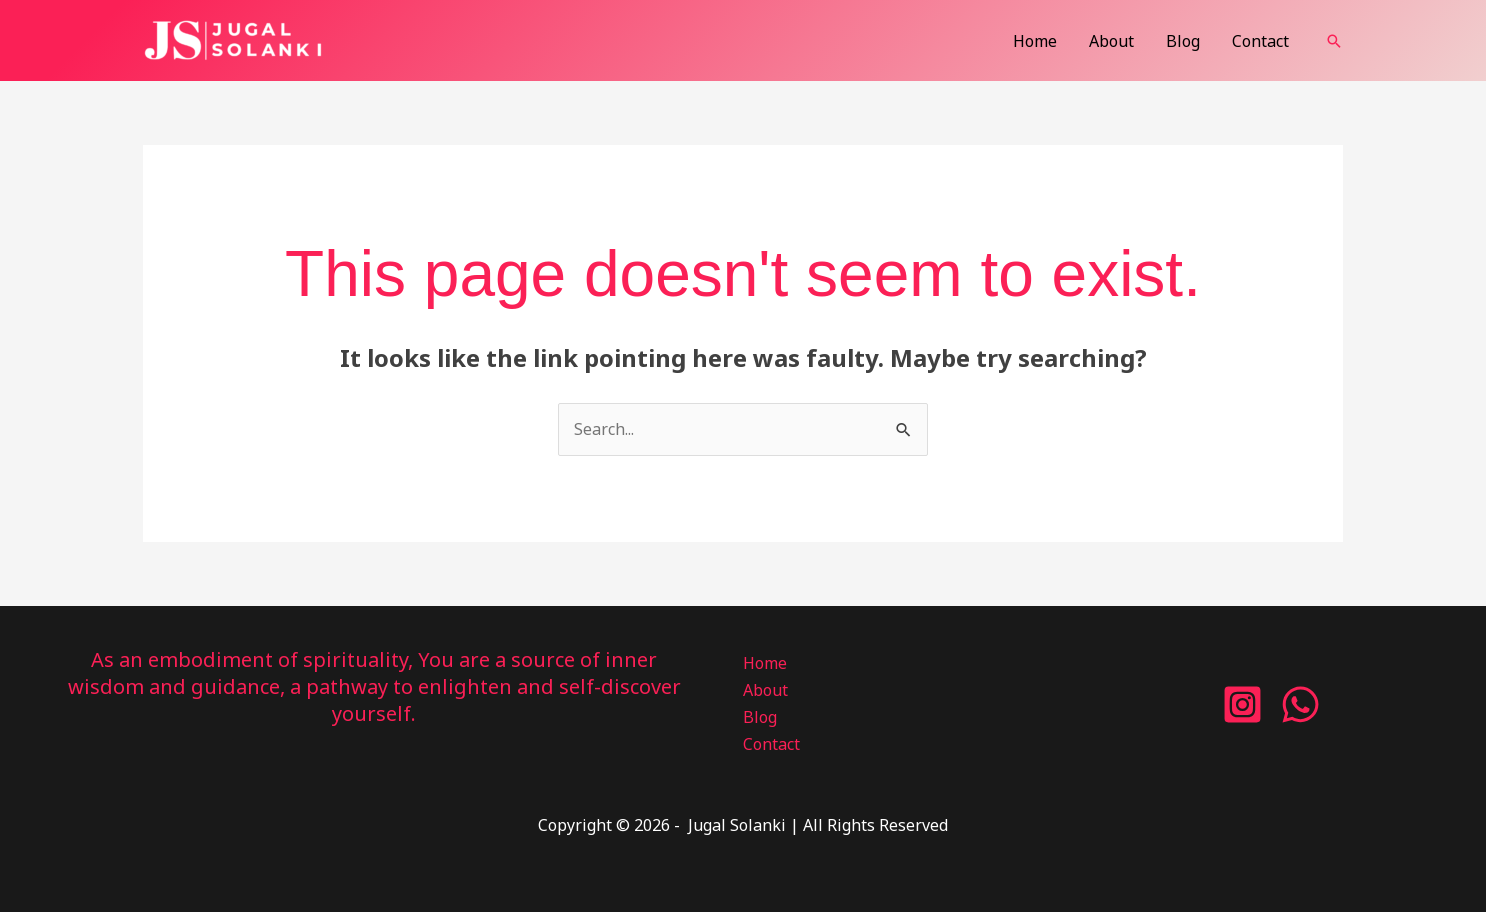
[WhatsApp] (1300, 704)
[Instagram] (1242, 704)
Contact (1260, 41)
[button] (1334, 41)
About (1111, 41)
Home (1035, 41)
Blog (1183, 41)
